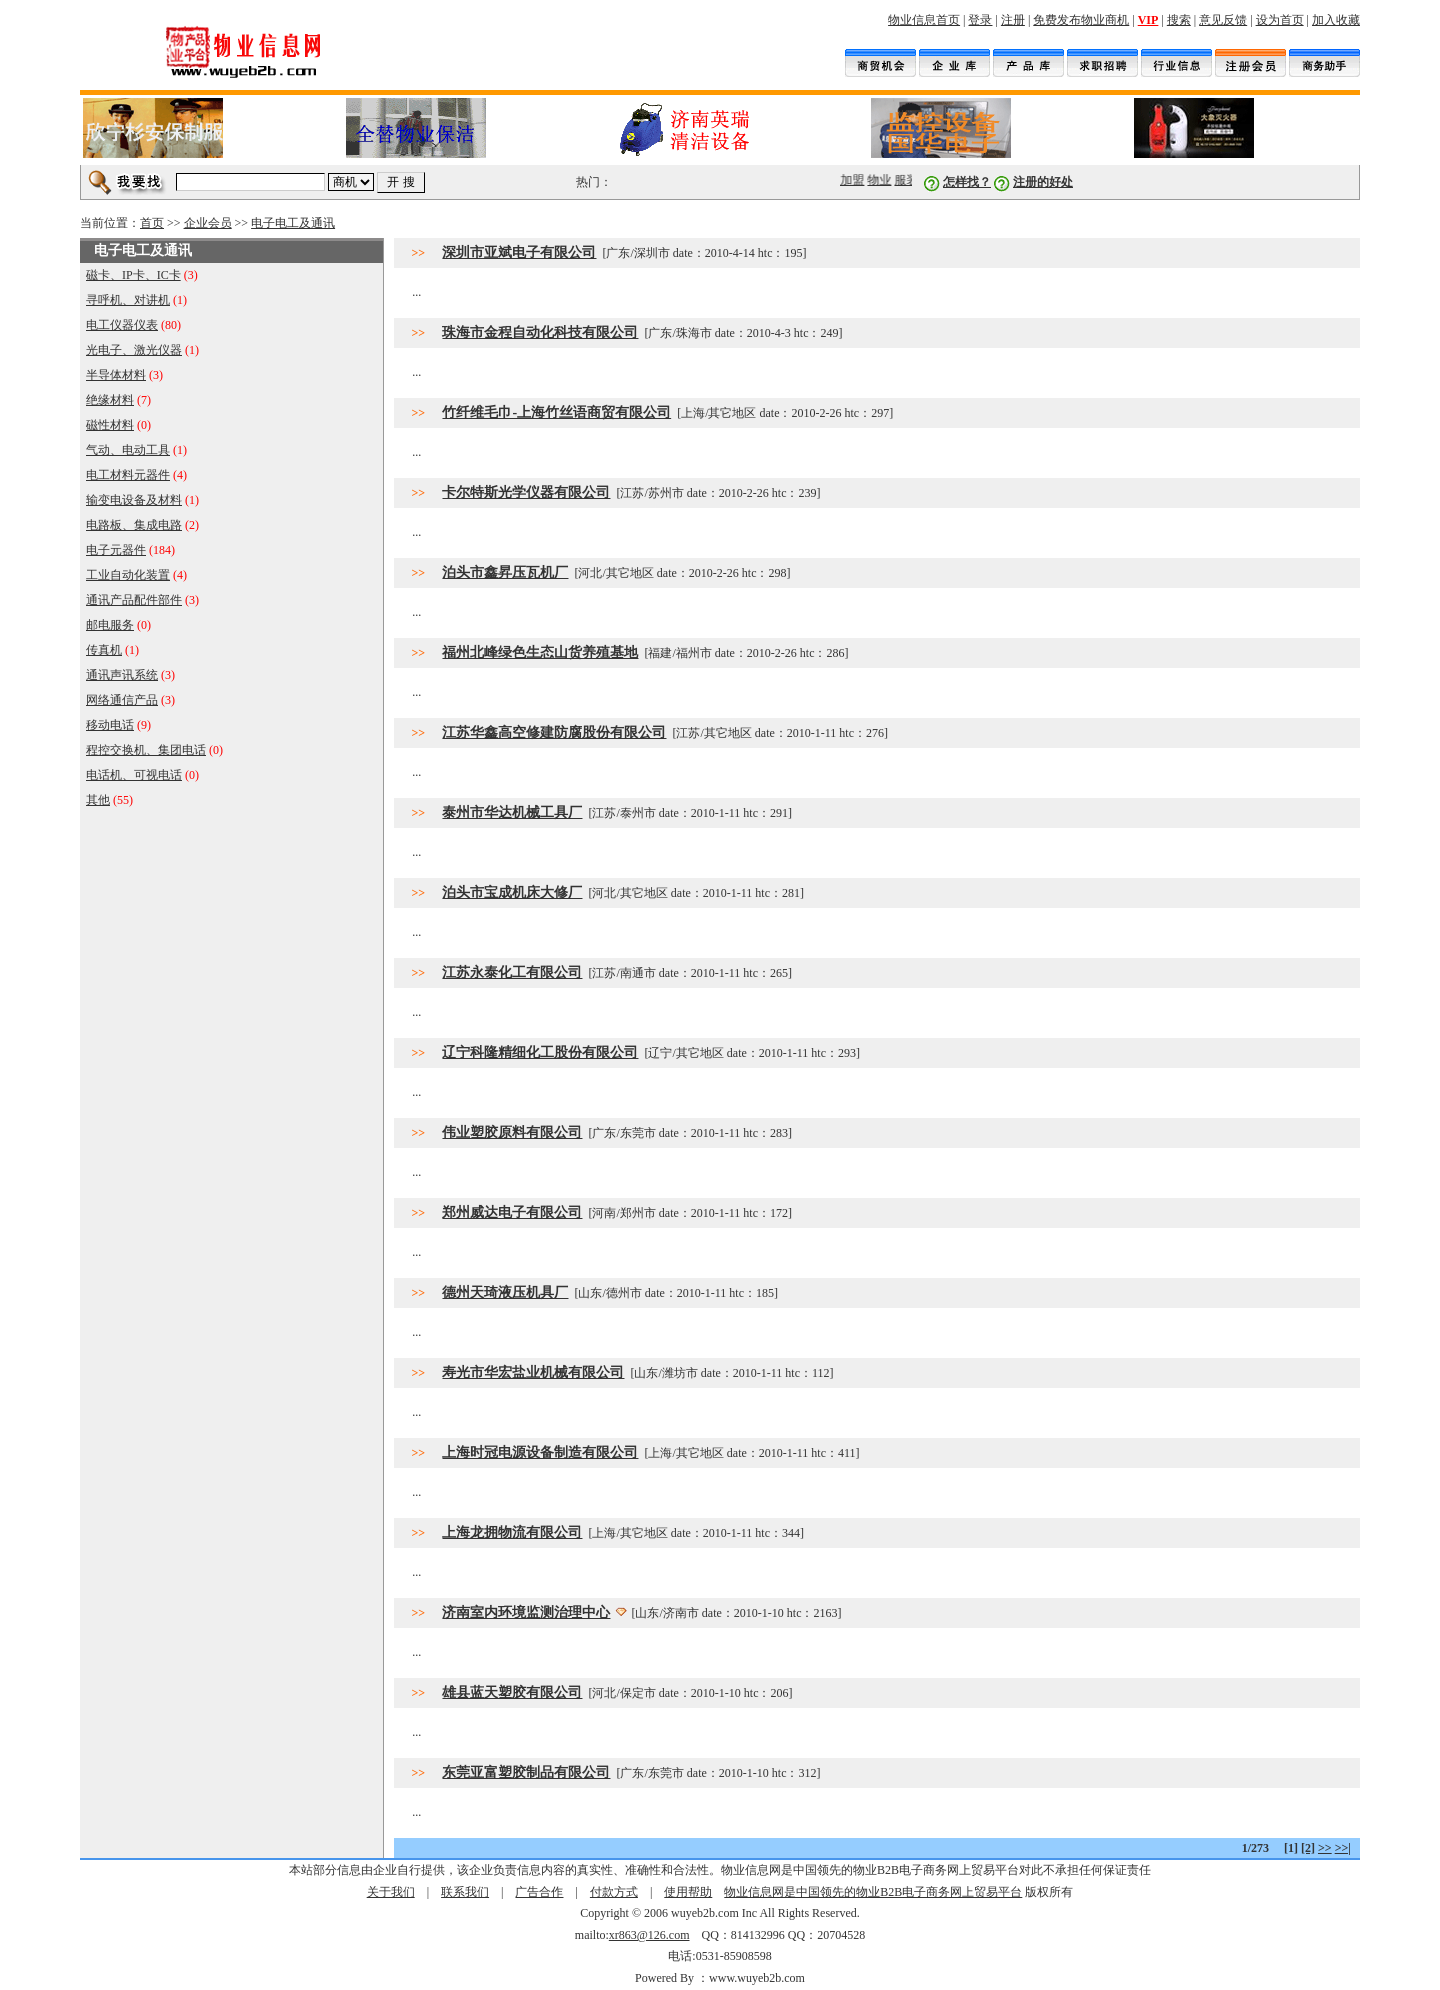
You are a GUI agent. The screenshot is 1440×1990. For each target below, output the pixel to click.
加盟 (857, 180)
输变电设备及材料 (134, 500)
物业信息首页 (924, 20)
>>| (1343, 1848)
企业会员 (208, 223)
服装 (911, 180)
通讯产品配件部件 (134, 600)
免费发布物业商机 (1081, 20)
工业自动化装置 (128, 575)
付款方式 (614, 1892)
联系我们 (465, 1892)
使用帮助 (688, 1892)
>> (1325, 1848)
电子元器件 (116, 550)
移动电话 (110, 725)
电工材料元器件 (128, 475)
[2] (1308, 1848)
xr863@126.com (649, 1935)
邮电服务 (110, 625)
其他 (98, 800)
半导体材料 (116, 375)
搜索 (1179, 20)
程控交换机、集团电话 (146, 750)
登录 (980, 20)
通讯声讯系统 (122, 675)
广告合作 (539, 1892)
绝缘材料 (110, 400)
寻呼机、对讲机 (128, 300)
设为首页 (1280, 20)
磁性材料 (110, 425)
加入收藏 (1336, 20)
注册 (1013, 20)
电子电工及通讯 (293, 223)
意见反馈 (1223, 20)
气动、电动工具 (128, 450)
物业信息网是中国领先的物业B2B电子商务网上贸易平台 (873, 1892)
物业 (884, 180)
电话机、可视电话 (134, 775)
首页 (152, 223)
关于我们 (391, 1892)
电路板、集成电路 (134, 525)
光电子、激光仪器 (134, 350)
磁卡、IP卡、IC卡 (133, 275)
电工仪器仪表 (122, 325)
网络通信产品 (122, 700)
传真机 (104, 650)
